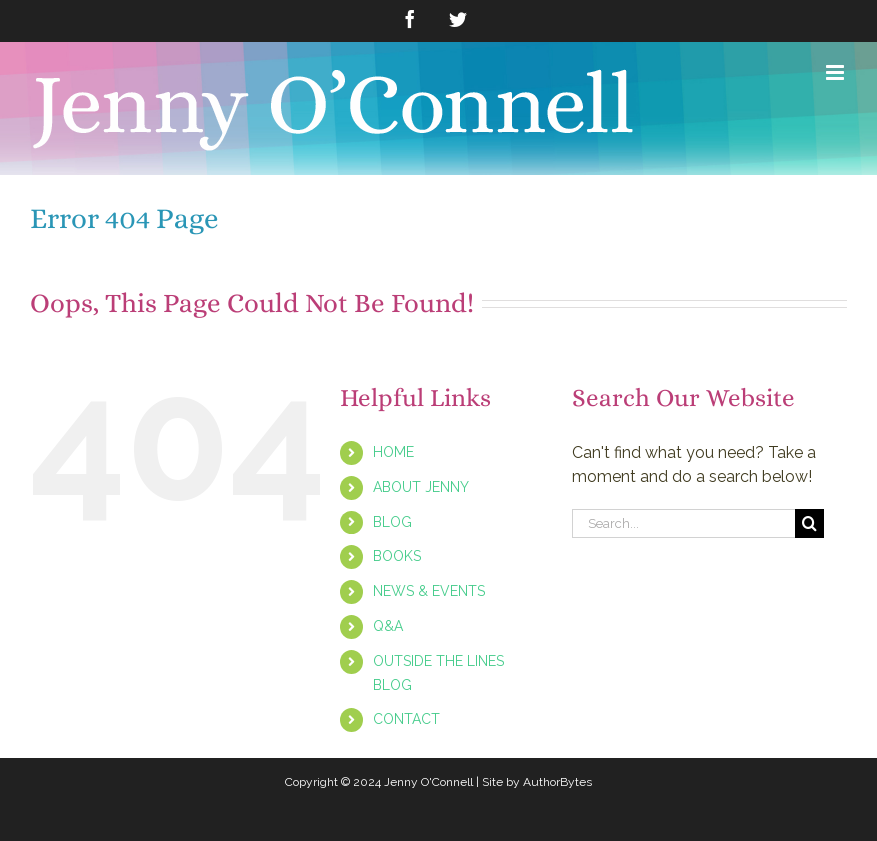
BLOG (392, 522)
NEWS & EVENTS (429, 591)
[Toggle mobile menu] (836, 72)
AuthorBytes (557, 782)
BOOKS (397, 556)
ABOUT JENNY (421, 487)
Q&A (388, 626)
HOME (393, 452)
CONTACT (406, 719)
